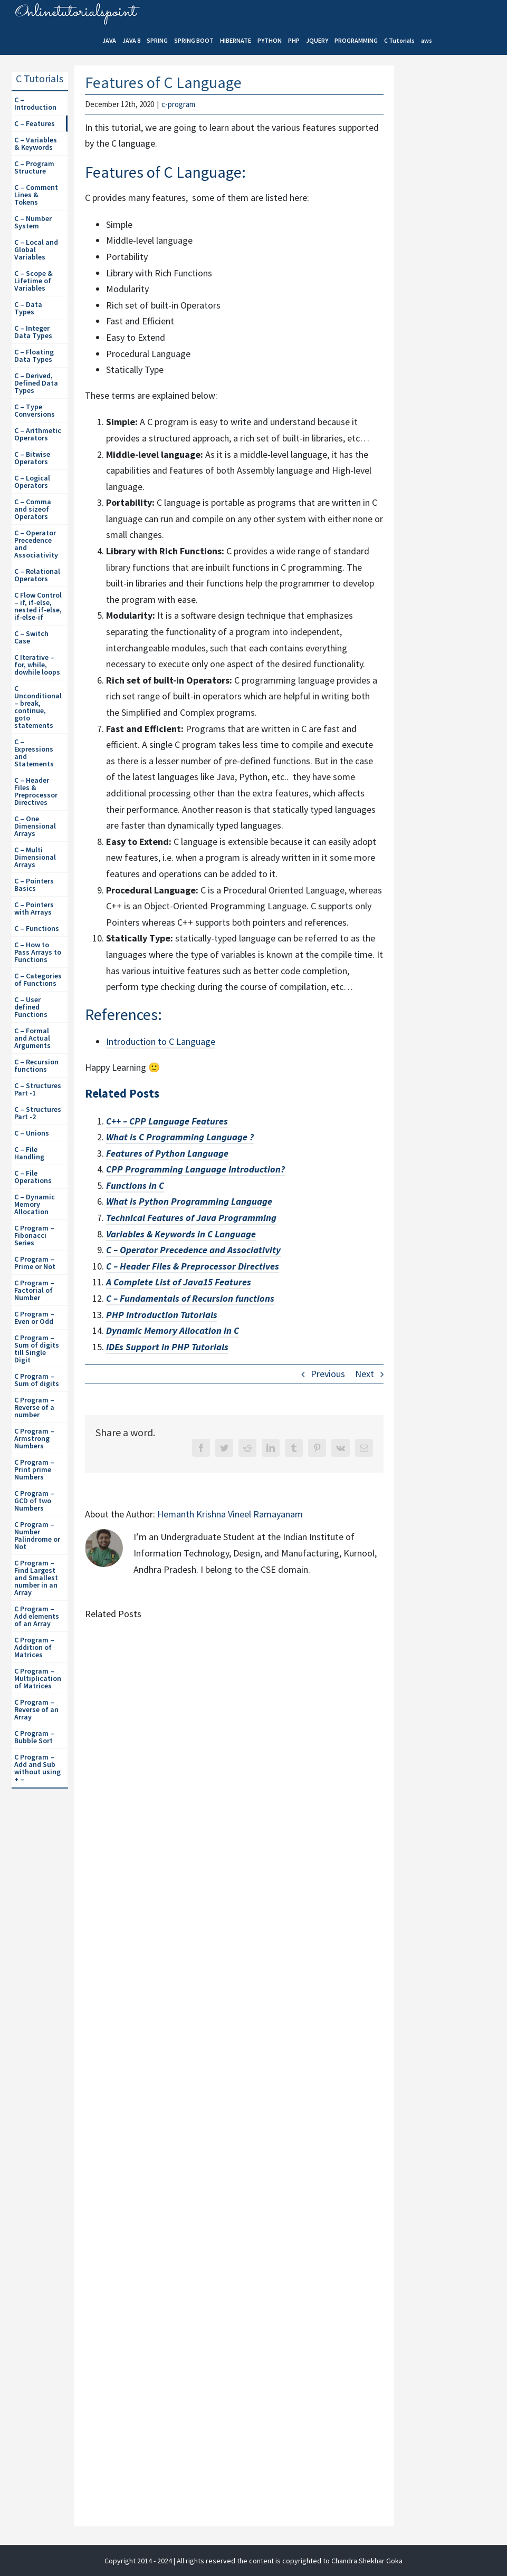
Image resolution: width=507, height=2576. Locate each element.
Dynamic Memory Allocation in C (172, 1330)
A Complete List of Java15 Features (178, 1282)
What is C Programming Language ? (180, 1137)
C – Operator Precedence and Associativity (193, 1250)
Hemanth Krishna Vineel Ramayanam (230, 1514)
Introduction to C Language (160, 1041)
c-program (178, 104)
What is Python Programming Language (189, 1201)
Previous (328, 1374)
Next (364, 1374)
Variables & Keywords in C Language (181, 1234)
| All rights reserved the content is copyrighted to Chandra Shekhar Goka (288, 2560)
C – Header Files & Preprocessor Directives (192, 1266)
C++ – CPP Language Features (167, 1121)
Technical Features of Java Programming (191, 1218)
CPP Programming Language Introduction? (195, 1169)
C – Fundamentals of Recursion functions (190, 1298)
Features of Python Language (167, 1153)
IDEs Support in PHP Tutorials (167, 1347)
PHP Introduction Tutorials (161, 1315)
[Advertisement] (453, 248)
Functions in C (135, 1185)
